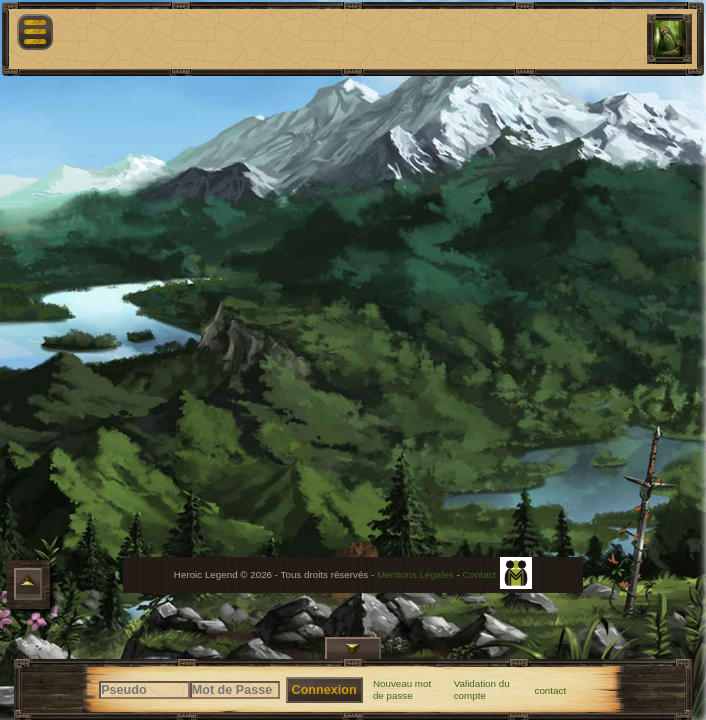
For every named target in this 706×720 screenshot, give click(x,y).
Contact (479, 574)
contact (551, 690)
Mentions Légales (415, 574)
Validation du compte (482, 689)
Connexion (324, 690)
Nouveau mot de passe (402, 689)
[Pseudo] (144, 690)
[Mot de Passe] (235, 690)
